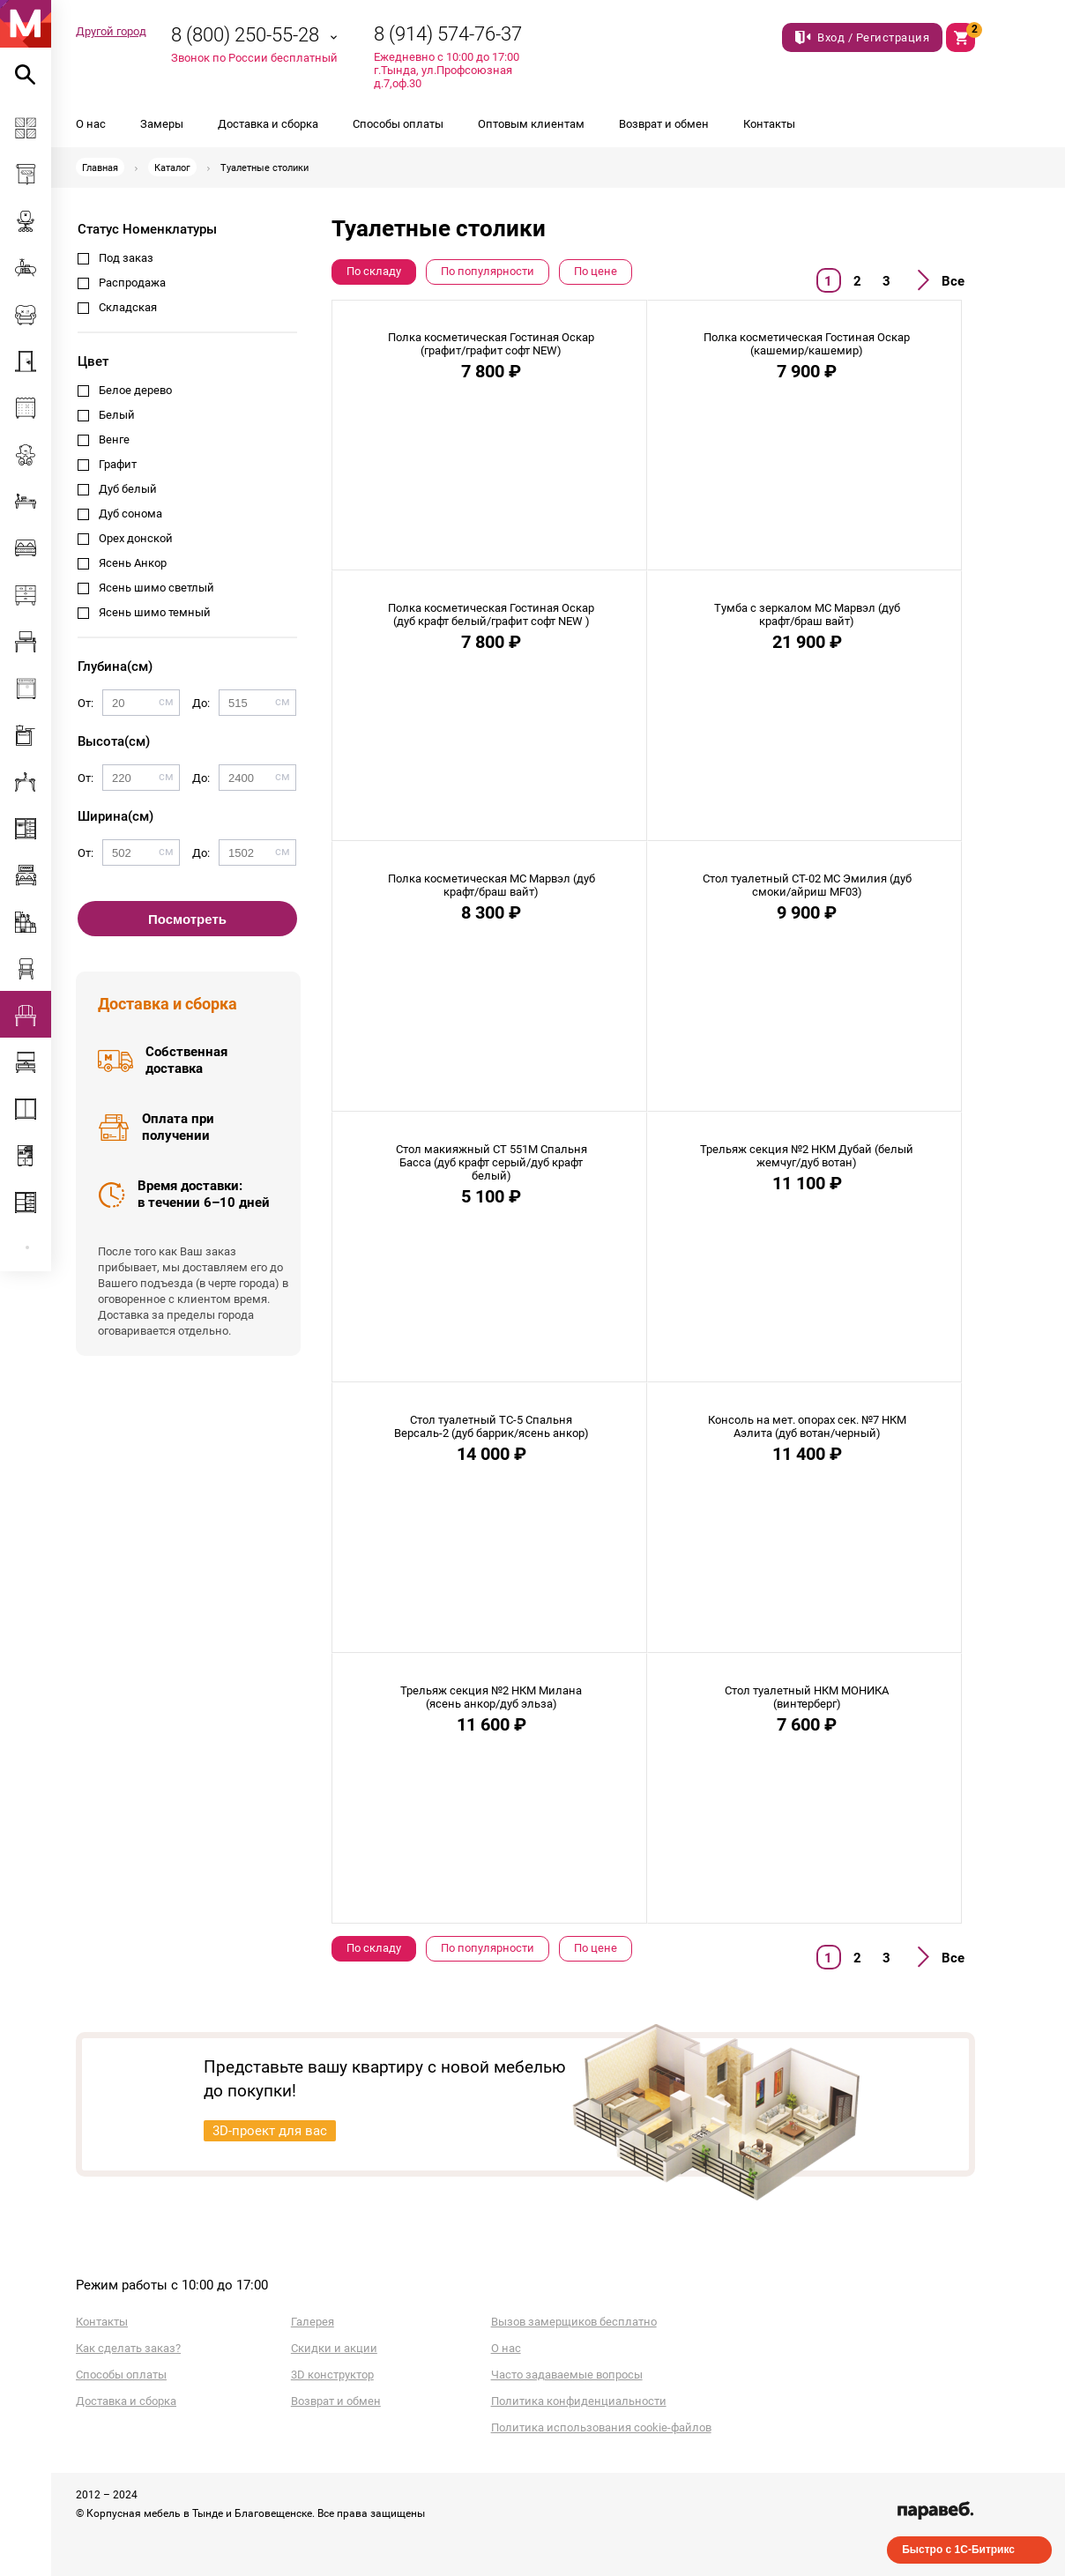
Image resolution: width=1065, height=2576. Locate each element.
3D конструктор (332, 2374)
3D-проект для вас (269, 2131)
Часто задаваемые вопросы (567, 2374)
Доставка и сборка (268, 123)
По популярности (487, 271)
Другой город (111, 31)
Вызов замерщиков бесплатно (574, 2321)
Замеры (161, 123)
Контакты (769, 123)
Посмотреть (187, 919)
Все (953, 281)
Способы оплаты (398, 123)
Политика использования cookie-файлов (601, 2427)
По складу (373, 271)
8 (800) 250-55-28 (245, 35)
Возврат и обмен (664, 123)
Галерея (312, 2321)
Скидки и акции (334, 2348)
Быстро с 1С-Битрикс (958, 2549)
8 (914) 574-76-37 (448, 34)
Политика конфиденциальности (579, 2401)
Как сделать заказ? (128, 2348)
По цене (595, 271)
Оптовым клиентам (531, 123)
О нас (91, 123)
